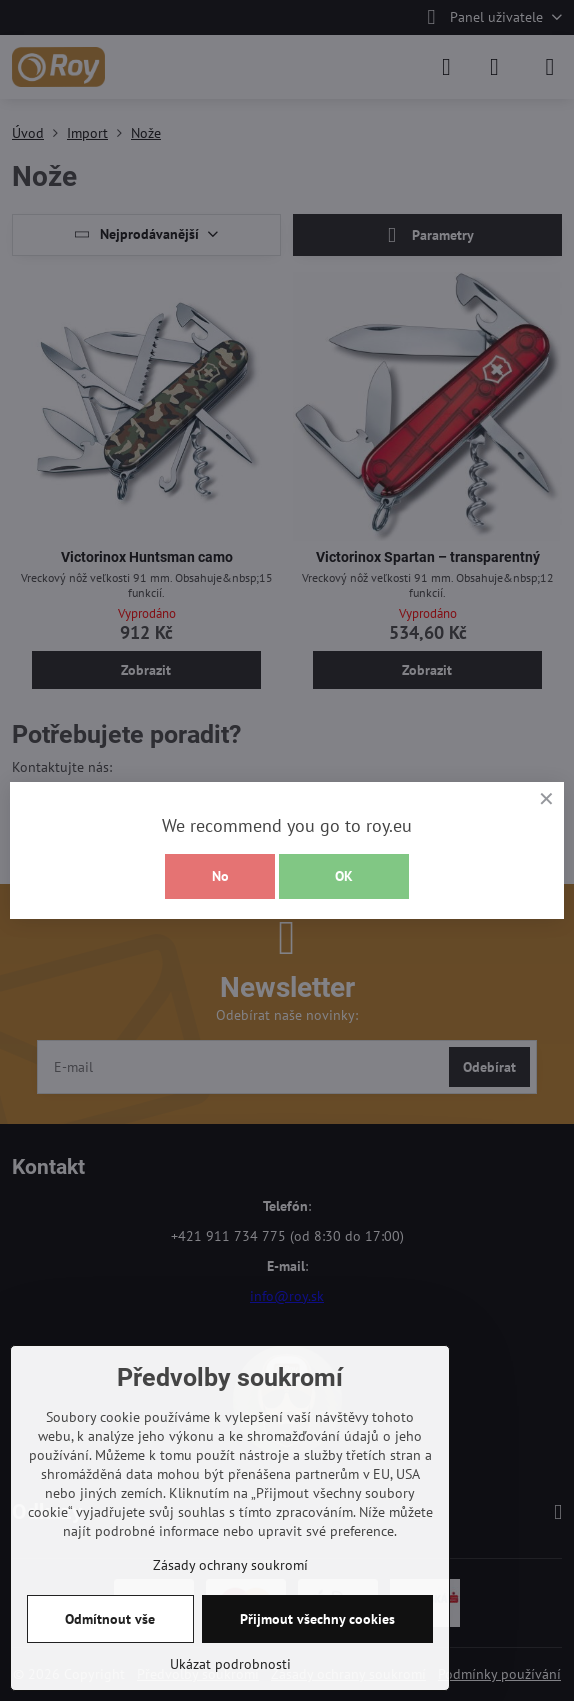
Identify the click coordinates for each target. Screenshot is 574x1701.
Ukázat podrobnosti (230, 1664)
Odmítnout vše (110, 1619)
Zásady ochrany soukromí (230, 1565)
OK (344, 876)
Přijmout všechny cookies (317, 1619)
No (220, 876)
